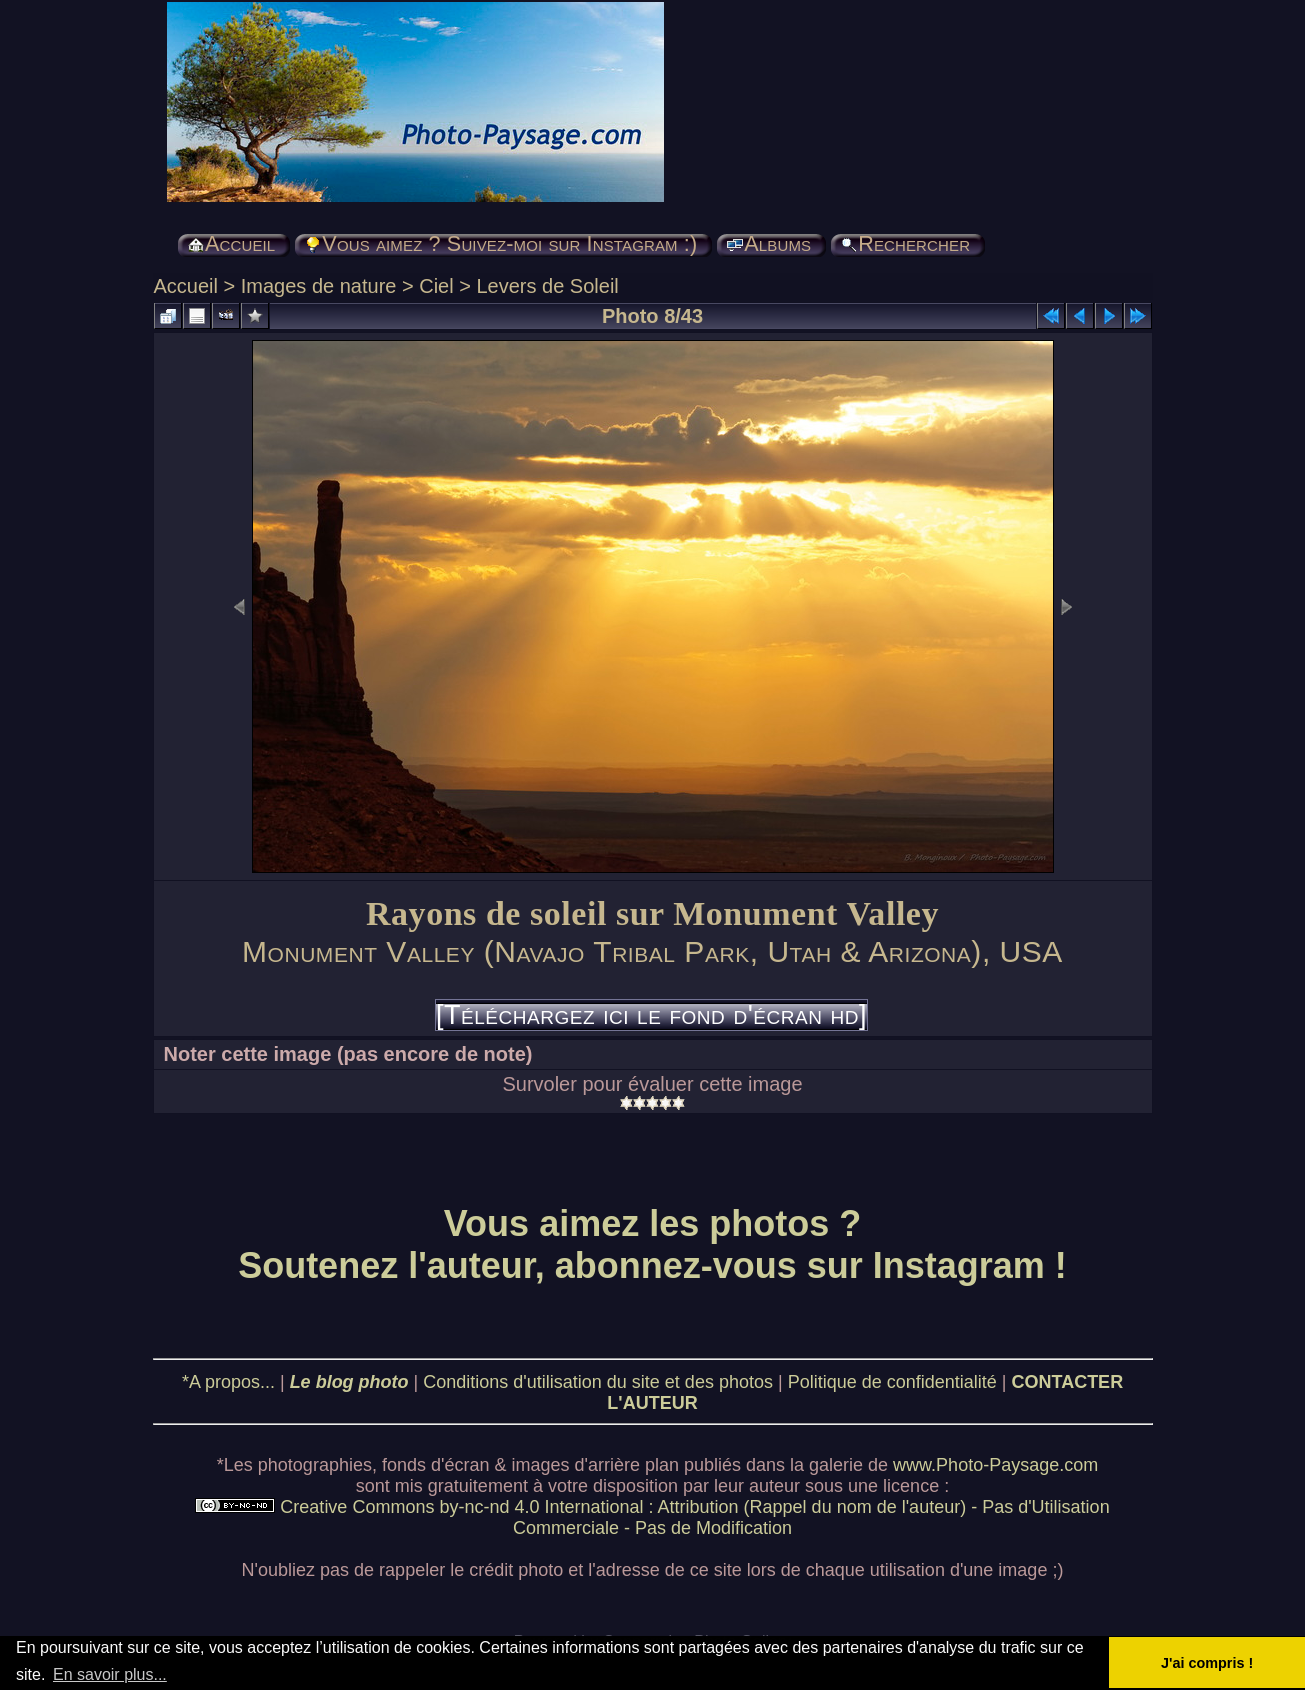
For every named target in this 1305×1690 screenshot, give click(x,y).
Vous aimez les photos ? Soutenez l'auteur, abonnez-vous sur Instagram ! (652, 1244)
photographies (315, 1465)
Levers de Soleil (547, 286)
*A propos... (228, 1382)
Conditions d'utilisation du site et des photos (598, 1382)
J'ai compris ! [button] (1207, 1663)
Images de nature (319, 286)
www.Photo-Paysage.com (995, 1465)
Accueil (186, 286)
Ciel (436, 286)
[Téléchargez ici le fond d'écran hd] (651, 1015)
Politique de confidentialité (892, 1382)
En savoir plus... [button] (110, 1674)
